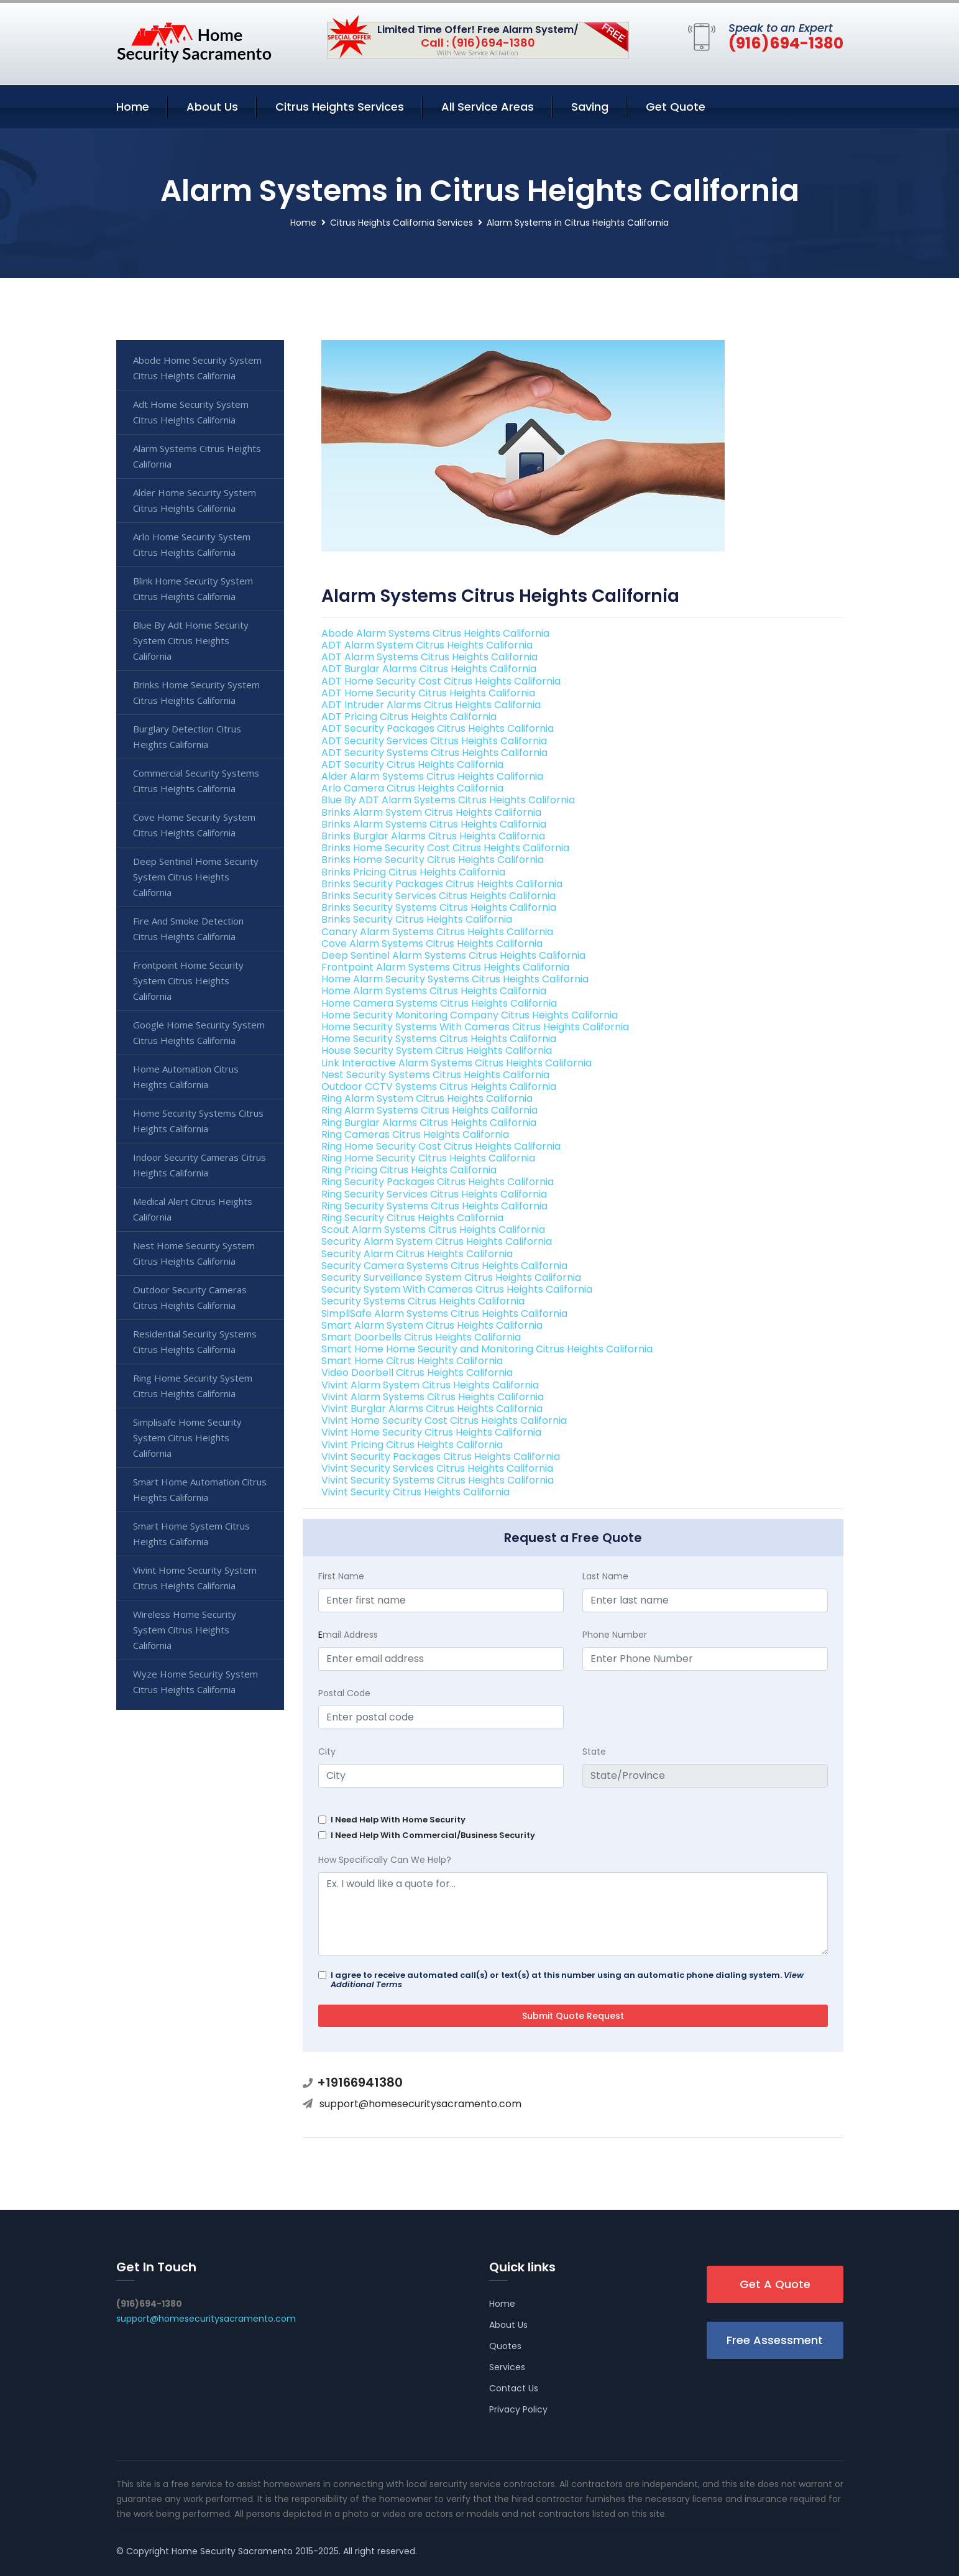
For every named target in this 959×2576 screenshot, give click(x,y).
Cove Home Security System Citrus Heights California (194, 825)
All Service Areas (487, 106)
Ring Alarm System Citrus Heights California (427, 1098)
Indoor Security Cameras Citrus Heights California (199, 1165)
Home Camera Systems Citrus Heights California (439, 1003)
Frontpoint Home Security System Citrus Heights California (188, 980)
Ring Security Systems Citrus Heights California (434, 1206)
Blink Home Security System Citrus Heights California (193, 588)
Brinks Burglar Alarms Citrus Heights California (433, 836)
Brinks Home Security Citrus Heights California (432, 859)
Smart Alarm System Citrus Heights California (432, 1325)
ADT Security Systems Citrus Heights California (434, 753)
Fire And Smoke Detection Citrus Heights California (188, 929)
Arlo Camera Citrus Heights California (412, 788)
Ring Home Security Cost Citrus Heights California (441, 1146)
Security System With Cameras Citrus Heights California (456, 1289)
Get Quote (675, 106)
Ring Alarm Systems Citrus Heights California (429, 1110)
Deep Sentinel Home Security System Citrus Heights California (196, 876)
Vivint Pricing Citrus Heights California (412, 1445)
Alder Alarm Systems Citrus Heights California (432, 776)
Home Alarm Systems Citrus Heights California (433, 991)
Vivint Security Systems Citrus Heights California (437, 1480)
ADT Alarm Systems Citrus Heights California (429, 657)
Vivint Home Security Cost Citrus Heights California (444, 1420)
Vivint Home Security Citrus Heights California (431, 1432)
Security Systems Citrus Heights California (423, 1301)
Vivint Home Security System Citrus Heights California (195, 1578)
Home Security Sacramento (232, 2551)
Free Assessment (775, 2340)
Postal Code (344, 1693)
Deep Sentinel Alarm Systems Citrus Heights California (453, 955)
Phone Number (614, 1634)
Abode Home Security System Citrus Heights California (197, 368)
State (594, 1751)
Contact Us (513, 2388)
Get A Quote (775, 2284)
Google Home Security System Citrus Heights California (199, 1032)
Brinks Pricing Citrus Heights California (413, 872)
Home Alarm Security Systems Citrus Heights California (455, 979)
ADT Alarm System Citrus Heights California (427, 645)
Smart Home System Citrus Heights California (191, 1534)
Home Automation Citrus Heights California (186, 1077)
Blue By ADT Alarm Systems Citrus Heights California (448, 800)
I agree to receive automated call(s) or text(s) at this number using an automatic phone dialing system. (567, 1979)
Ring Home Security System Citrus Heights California (192, 1386)
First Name (341, 1576)
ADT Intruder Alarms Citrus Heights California (431, 705)
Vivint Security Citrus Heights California (415, 1492)
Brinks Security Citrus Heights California (416, 919)
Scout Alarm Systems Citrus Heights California (433, 1229)
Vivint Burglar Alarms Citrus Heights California (432, 1408)
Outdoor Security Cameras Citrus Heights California (190, 1297)
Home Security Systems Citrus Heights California (438, 1039)
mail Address (348, 1634)
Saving (589, 106)
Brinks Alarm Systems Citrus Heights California (433, 824)
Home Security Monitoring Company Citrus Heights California (469, 1015)
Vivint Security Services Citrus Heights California (437, 1468)
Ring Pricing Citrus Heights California (409, 1170)
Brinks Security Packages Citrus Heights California (441, 884)
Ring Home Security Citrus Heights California (428, 1158)
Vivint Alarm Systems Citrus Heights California (432, 1397)
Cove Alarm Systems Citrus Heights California (432, 943)
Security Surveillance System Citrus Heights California (451, 1277)
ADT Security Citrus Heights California (412, 764)
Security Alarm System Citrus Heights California (436, 1241)
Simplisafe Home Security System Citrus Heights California (187, 1437)
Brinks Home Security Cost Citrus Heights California (445, 848)
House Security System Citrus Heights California (436, 1050)
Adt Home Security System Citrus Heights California (191, 412)
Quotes (505, 2346)
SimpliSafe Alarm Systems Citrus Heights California (444, 1313)
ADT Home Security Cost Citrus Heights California (441, 681)
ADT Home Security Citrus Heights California (428, 693)
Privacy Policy (518, 2409)
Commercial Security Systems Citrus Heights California (196, 781)
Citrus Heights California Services (401, 222)
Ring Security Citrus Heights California (412, 1218)
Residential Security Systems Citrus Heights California (195, 1341)
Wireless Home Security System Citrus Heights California (184, 1629)
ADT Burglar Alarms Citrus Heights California (428, 669)
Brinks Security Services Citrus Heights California (438, 896)
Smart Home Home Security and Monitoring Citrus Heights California (487, 1349)
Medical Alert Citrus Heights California (192, 1209)
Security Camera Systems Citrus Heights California (444, 1265)
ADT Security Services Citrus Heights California (434, 741)
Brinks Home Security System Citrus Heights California (196, 692)
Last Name (605, 1576)
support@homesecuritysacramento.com (420, 2104)
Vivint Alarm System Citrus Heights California (430, 1385)
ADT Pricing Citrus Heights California (409, 716)
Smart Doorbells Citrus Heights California (421, 1337)
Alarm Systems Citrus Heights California (197, 456)
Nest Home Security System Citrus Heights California (194, 1253)
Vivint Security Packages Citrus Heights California (440, 1456)
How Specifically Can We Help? (384, 1860)
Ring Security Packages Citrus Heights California (437, 1182)
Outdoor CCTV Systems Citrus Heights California (438, 1086)
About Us (212, 106)
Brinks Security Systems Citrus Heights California (438, 907)
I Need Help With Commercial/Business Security (433, 1835)
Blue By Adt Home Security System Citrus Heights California (191, 640)
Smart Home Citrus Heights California (412, 1361)
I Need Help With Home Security (398, 1819)
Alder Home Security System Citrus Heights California (194, 500)
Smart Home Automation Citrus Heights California (200, 1489)
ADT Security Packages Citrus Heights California (437, 728)
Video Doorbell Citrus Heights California (417, 1372)
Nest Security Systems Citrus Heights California (435, 1075)
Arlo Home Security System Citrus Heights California (191, 544)
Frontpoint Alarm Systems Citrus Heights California (445, 967)
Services (507, 2367)
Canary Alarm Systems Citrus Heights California (437, 932)
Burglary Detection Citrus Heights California (187, 736)
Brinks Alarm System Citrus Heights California (431, 812)
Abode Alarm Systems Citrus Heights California (435, 633)
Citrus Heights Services (339, 106)
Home (132, 106)
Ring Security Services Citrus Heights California (434, 1194)
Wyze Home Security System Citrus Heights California (195, 1682)
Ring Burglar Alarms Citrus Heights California (428, 1122)
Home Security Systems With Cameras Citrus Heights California (475, 1027)
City (327, 1751)
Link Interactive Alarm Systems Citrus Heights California (456, 1063)
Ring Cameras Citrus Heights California (415, 1134)
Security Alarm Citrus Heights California (417, 1254)
